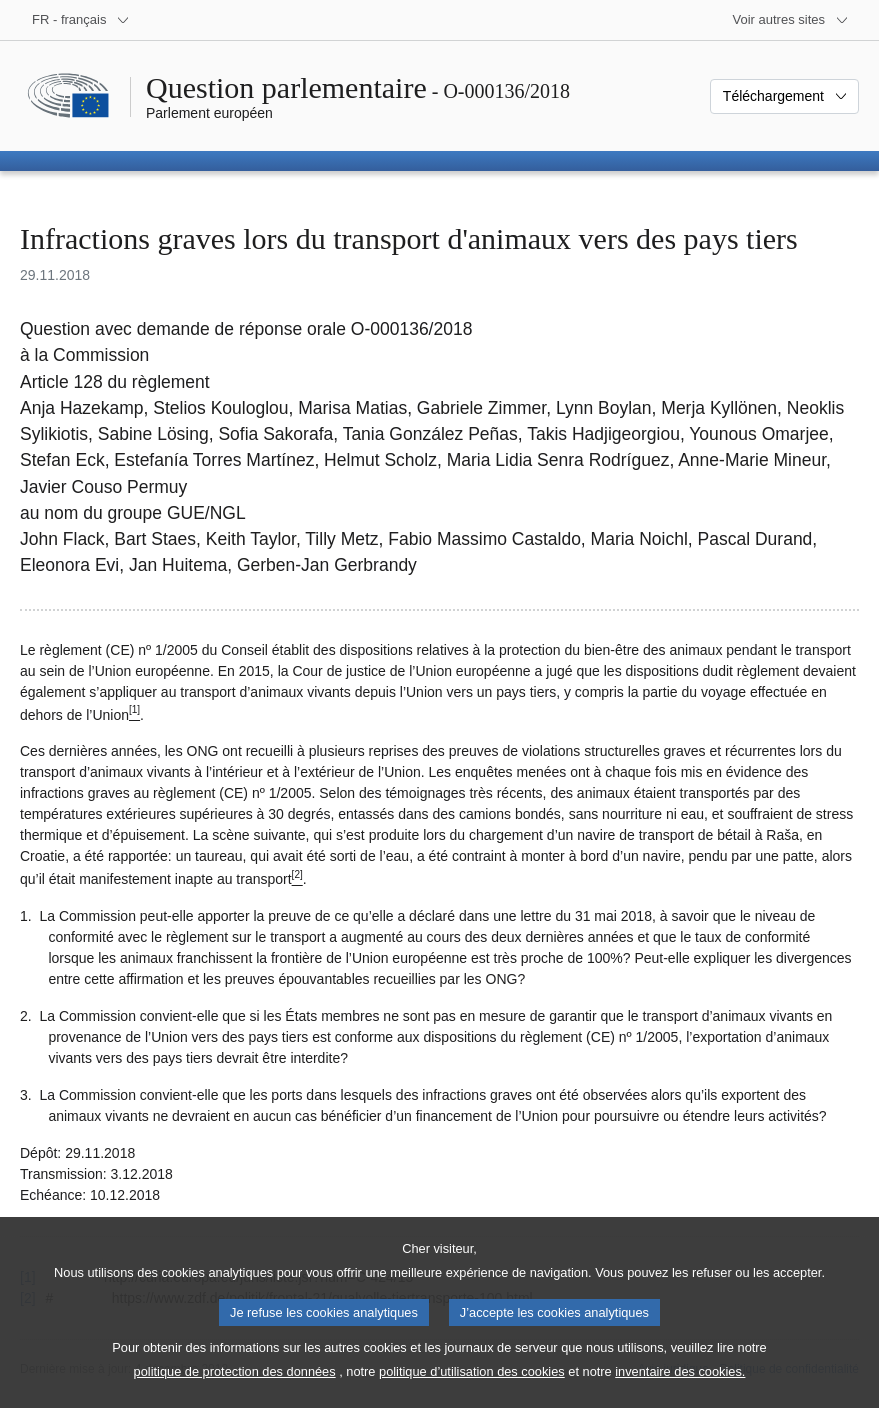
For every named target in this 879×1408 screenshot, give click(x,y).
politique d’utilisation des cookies (472, 1391)
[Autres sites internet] (791, 20)
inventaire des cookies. (680, 1391)
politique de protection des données (235, 1391)
